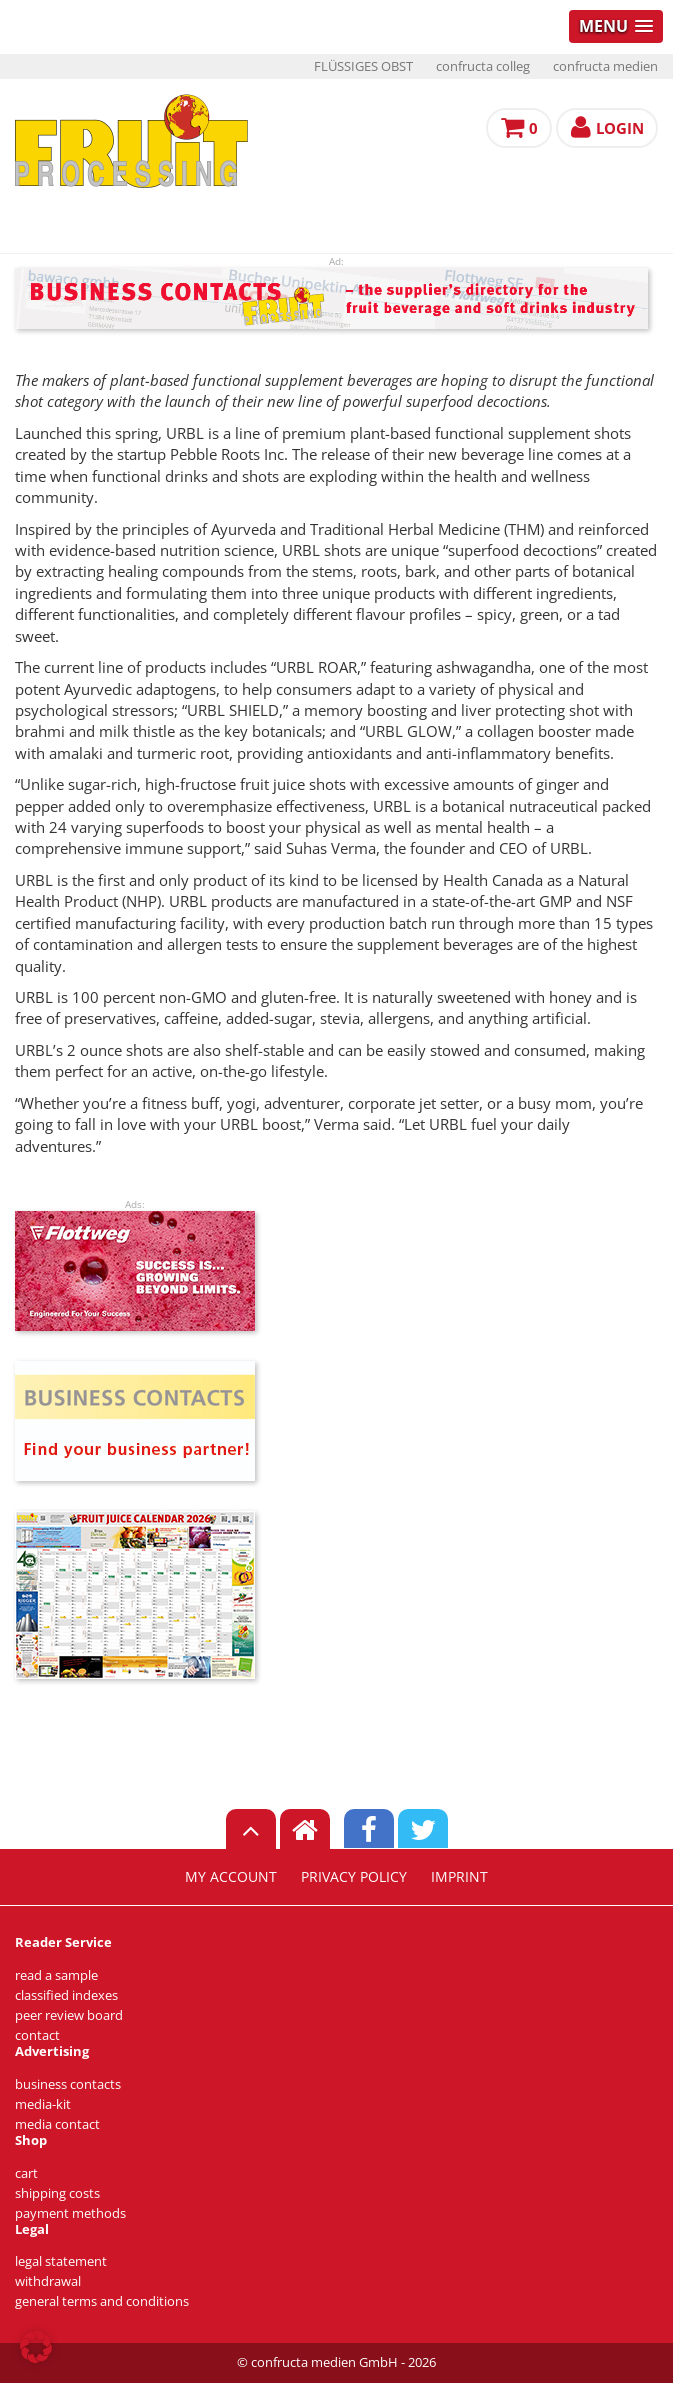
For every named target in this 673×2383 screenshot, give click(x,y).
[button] (36, 2347)
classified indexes (66, 1995)
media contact (57, 2124)
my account (231, 1877)
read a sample (56, 1975)
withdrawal (48, 2281)
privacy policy (354, 1877)
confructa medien (605, 66)
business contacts (68, 2084)
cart (26, 2173)
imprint (459, 1877)
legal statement (61, 2261)
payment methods (70, 2213)
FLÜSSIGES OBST (363, 66)
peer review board (69, 2015)
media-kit (43, 2104)
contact (37, 2035)
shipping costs (57, 2193)
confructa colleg (483, 66)
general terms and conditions (102, 2301)
